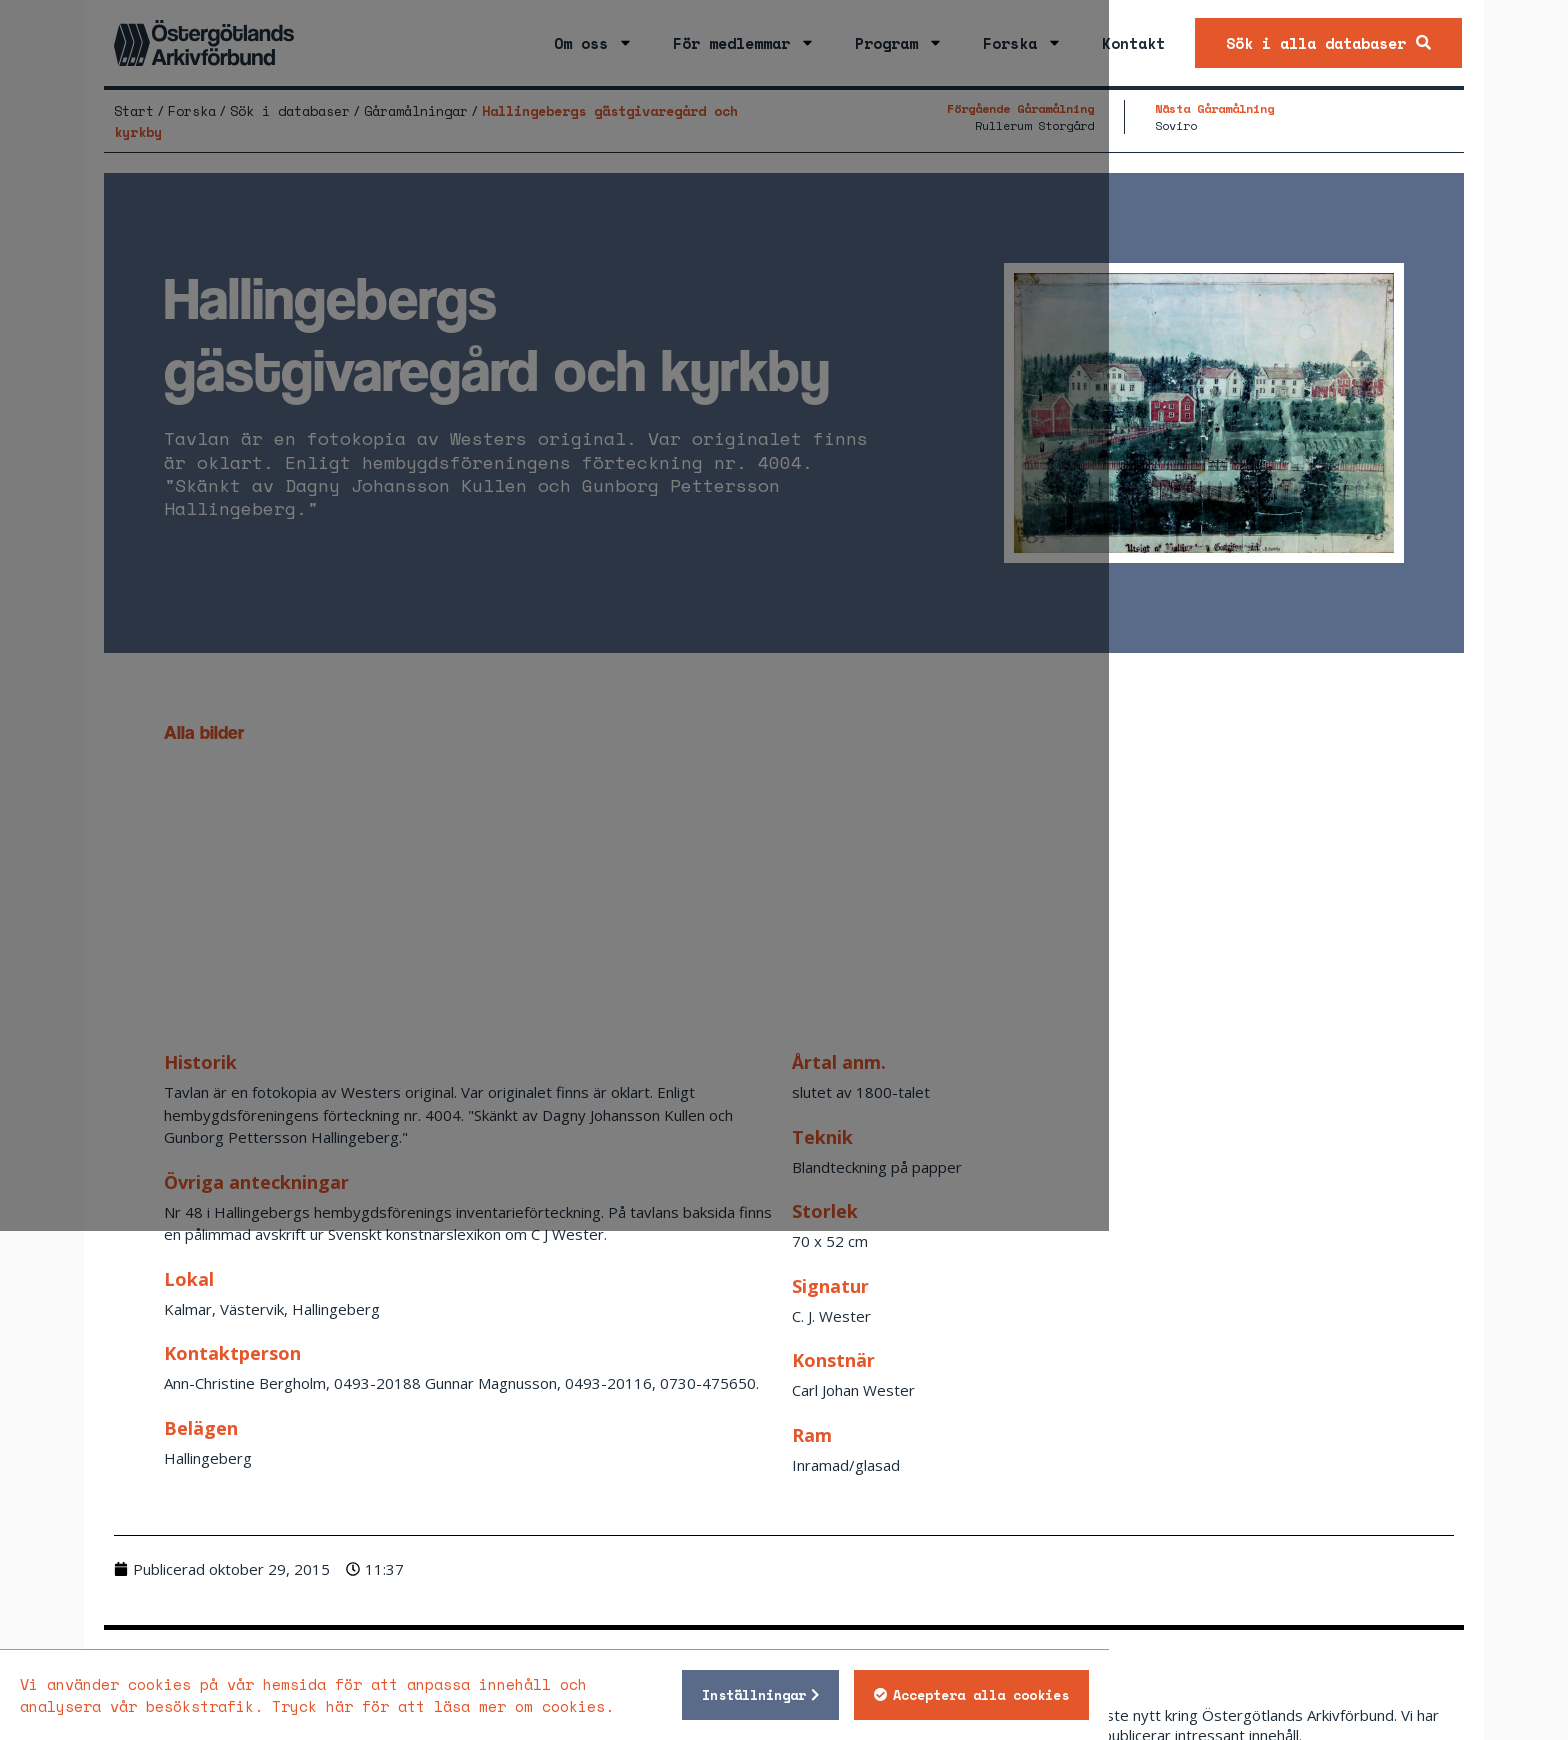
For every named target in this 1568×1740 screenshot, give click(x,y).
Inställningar (1099, 1695)
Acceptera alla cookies (1326, 1695)
